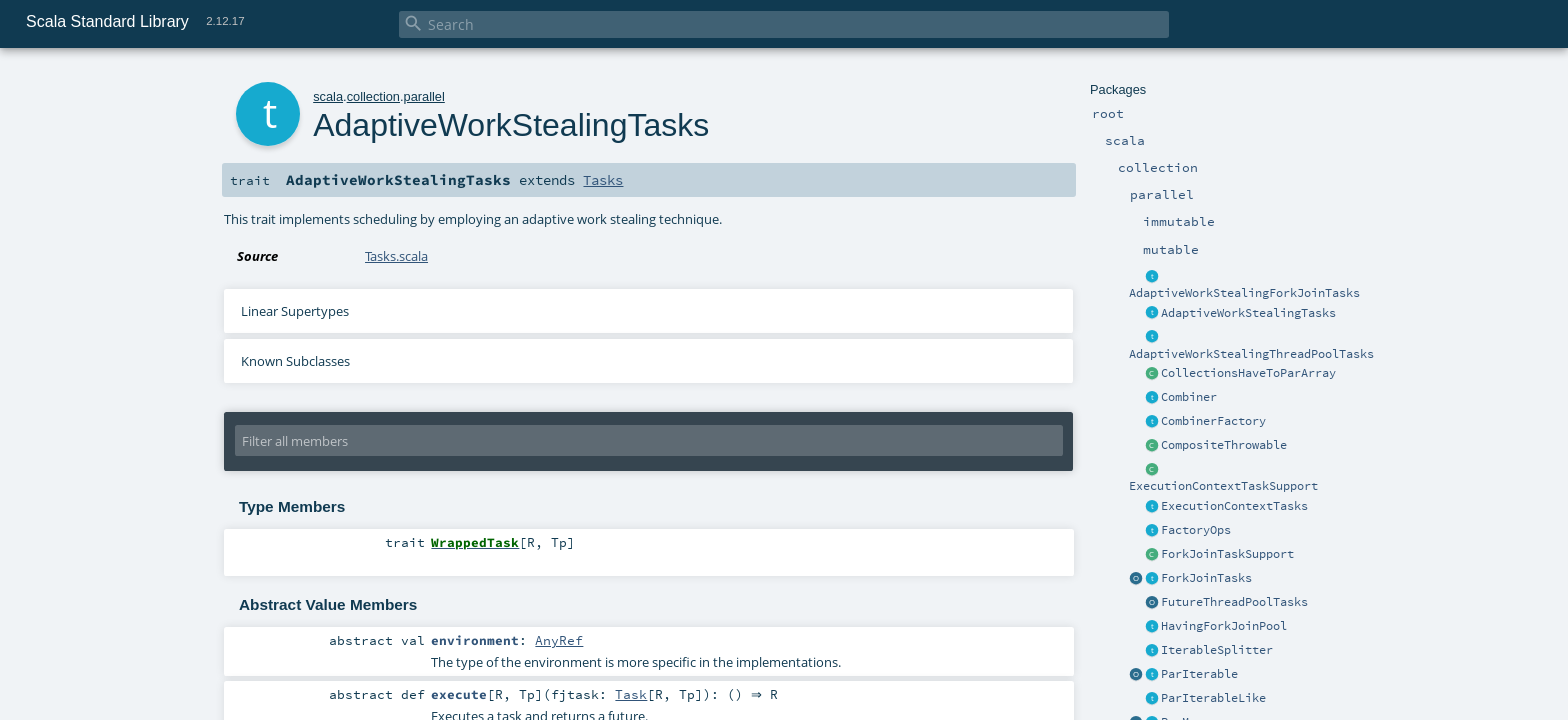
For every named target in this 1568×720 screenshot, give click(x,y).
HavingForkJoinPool (1224, 626)
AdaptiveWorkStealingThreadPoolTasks (1251, 354)
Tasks (603, 180)
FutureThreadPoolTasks (1234, 602)
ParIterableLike (1213, 698)
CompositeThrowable (1224, 445)
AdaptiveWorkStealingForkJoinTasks (1244, 293)
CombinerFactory (1213, 421)
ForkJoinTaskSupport (1227, 554)
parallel (424, 96)
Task (631, 695)
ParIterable (1199, 674)
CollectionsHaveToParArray (1248, 373)
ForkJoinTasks (1206, 578)
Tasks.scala (396, 256)
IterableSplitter (1217, 650)
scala (328, 96)
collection (373, 96)
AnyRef (559, 640)
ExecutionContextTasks (1234, 506)
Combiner (1189, 397)
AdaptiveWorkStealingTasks (1248, 313)
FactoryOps (1196, 530)
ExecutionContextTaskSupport (1223, 486)
